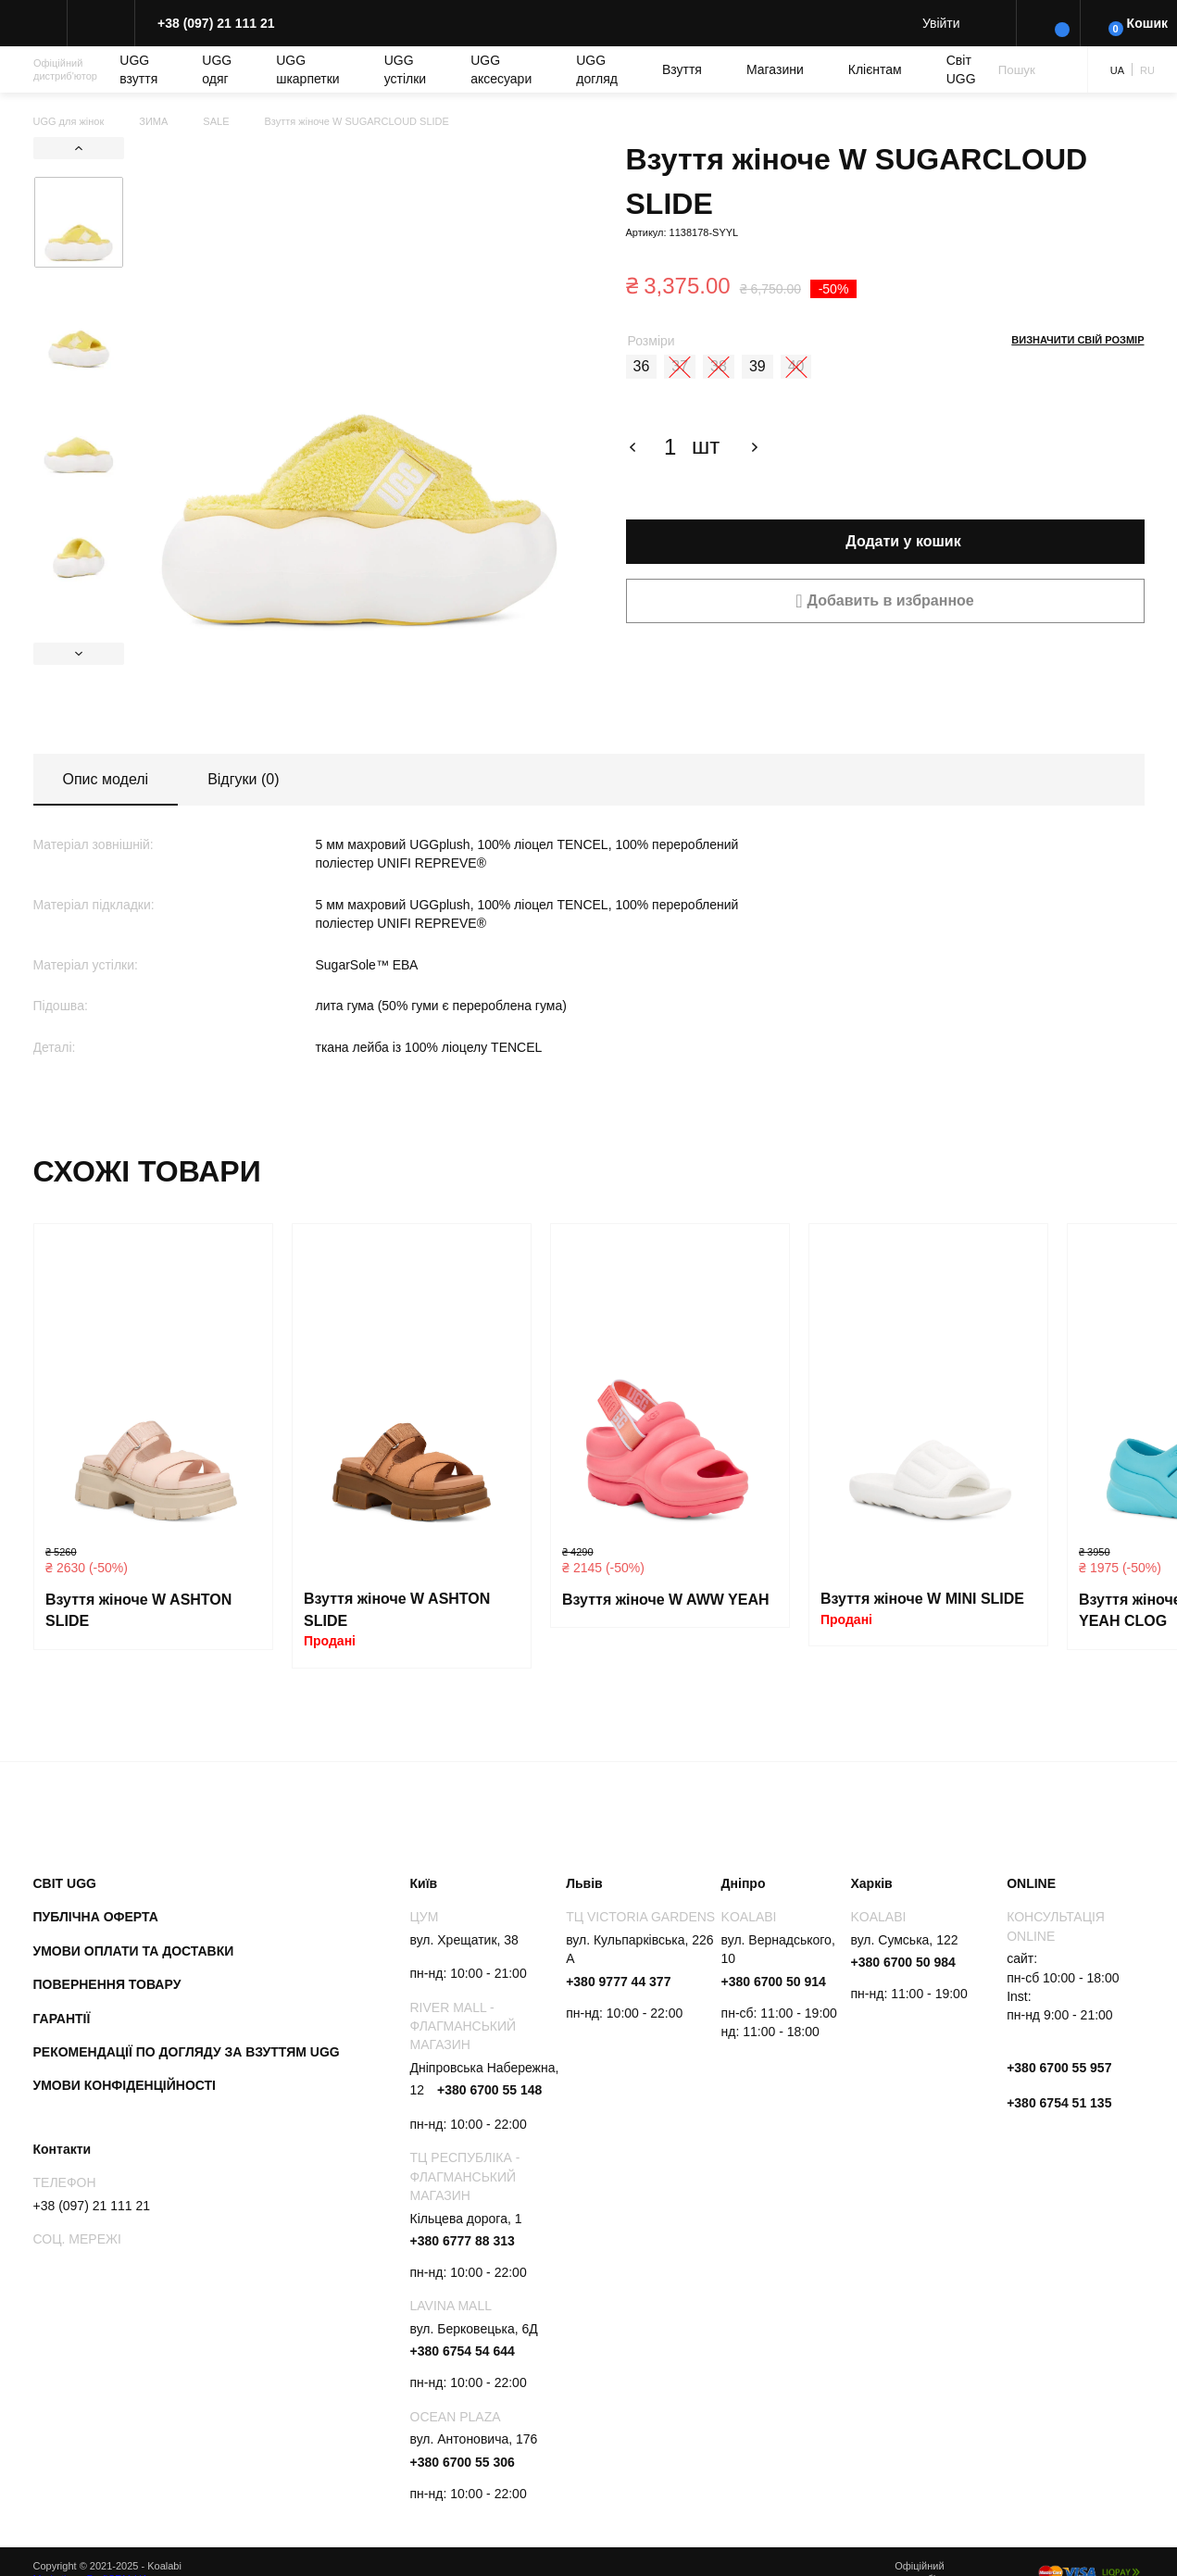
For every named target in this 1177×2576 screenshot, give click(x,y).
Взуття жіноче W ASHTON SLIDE (138, 1611)
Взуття (682, 69)
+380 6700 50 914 (773, 1981)
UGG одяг (217, 69)
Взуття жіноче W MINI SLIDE (922, 1599)
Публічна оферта (95, 1916)
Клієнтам (875, 69)
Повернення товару (107, 1984)
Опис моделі (106, 779)
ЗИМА (153, 121)
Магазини (775, 69)
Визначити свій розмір (1077, 339)
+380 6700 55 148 (489, 2089)
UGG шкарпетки (308, 69)
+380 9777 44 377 (618, 1981)
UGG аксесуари (501, 69)
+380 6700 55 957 (1059, 2067)
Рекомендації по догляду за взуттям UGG (186, 2052)
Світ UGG (961, 69)
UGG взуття (138, 69)
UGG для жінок (69, 121)
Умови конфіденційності (125, 2085)
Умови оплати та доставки (133, 1951)
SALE (216, 121)
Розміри (651, 340)
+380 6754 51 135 (1059, 2102)
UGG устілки (405, 69)
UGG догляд (597, 69)
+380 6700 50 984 (903, 1962)
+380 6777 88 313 (462, 2240)
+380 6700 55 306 (462, 2462)
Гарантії (62, 2018)
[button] (885, 601)
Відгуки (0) (243, 779)
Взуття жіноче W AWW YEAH (666, 1599)
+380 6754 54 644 (462, 2351)
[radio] (641, 367)
